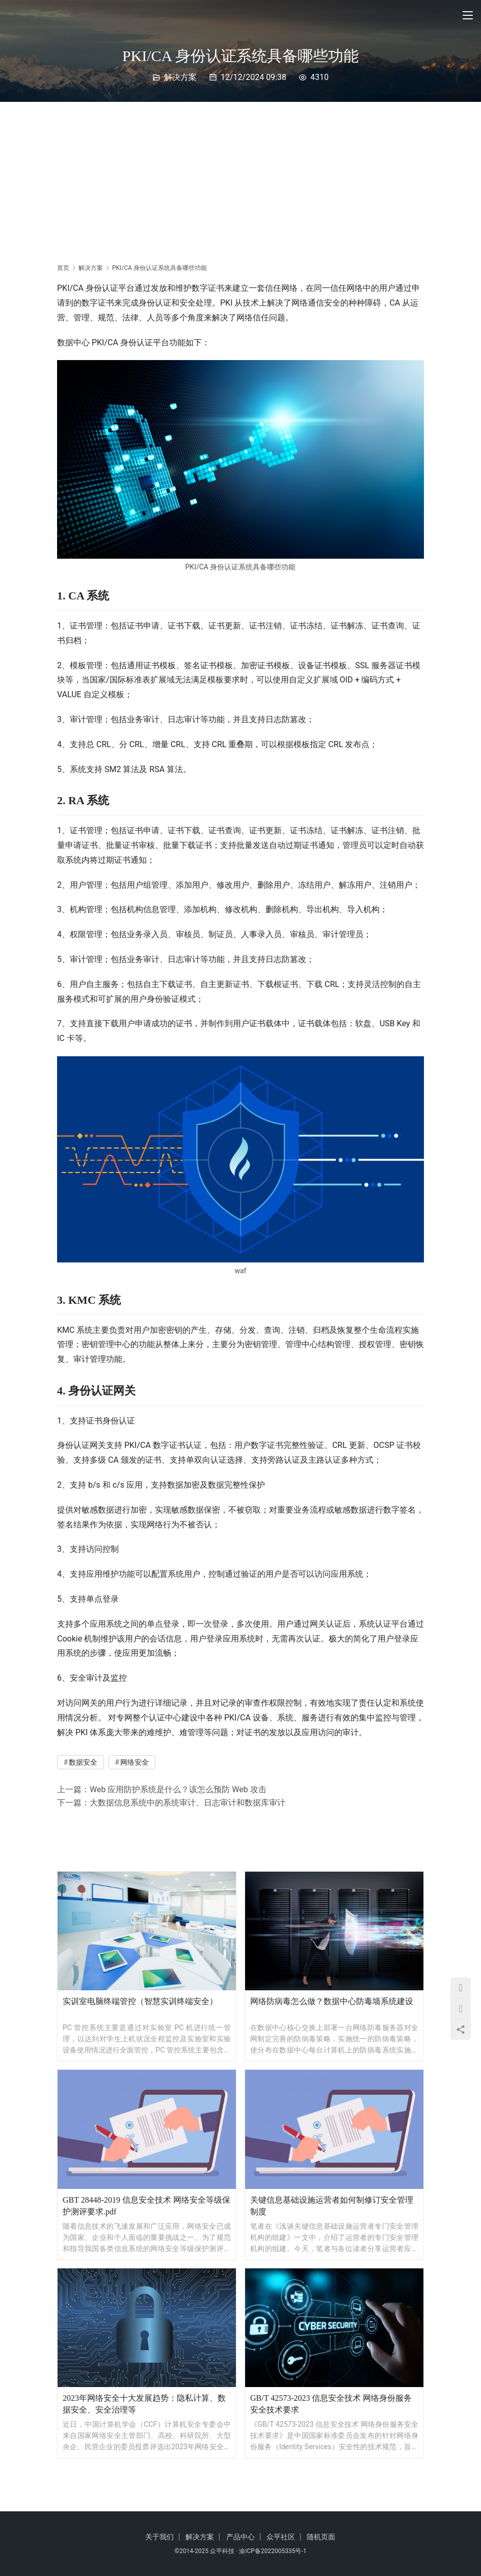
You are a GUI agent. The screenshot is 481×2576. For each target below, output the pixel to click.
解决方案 (180, 77)
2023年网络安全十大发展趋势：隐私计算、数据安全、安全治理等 (144, 2404)
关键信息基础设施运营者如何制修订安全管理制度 (331, 2206)
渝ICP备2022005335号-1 (272, 2551)
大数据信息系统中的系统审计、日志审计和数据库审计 (187, 1802)
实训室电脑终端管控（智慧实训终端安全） (140, 2001)
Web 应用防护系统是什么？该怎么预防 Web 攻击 (178, 1789)
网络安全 (134, 1762)
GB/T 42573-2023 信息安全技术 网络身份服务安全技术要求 (331, 2404)
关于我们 (159, 2537)
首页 (63, 267)
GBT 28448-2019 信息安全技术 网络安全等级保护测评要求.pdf (146, 2206)
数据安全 (83, 1762)
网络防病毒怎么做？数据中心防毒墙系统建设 (331, 2001)
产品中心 (240, 2537)
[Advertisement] (240, 178)
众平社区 (280, 2537)
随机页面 (321, 2537)
